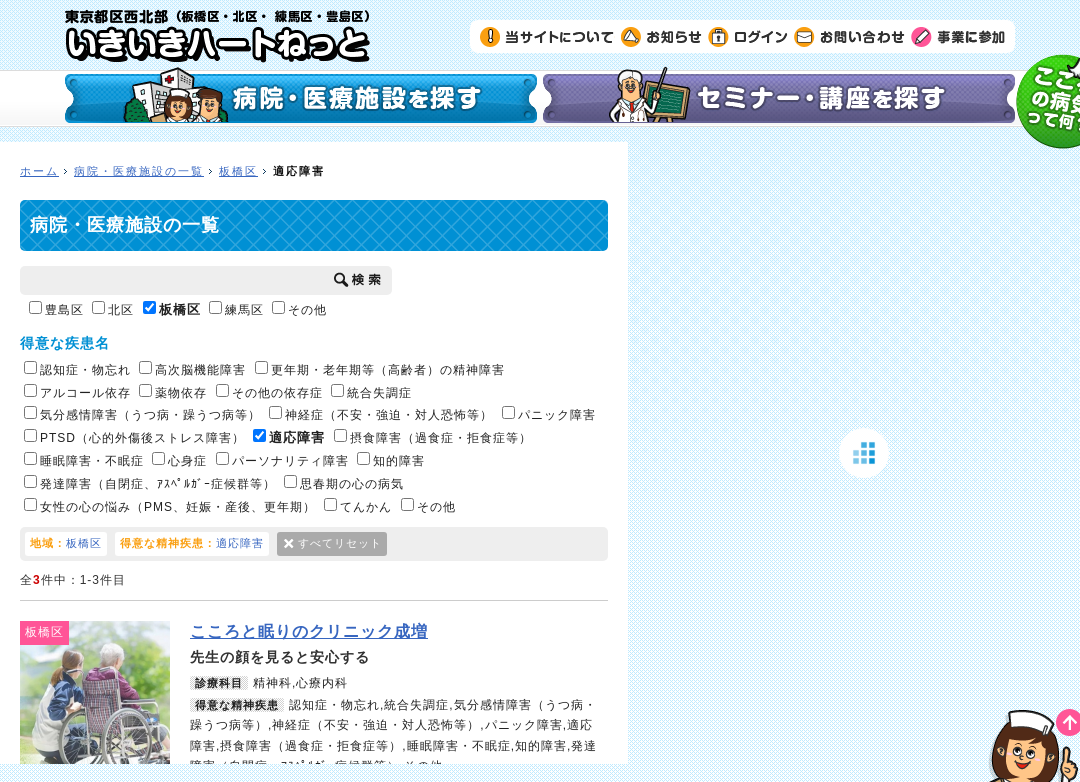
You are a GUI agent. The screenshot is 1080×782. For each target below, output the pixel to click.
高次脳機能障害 (192, 369)
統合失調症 (371, 392)
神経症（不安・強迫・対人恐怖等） (381, 414)
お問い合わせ (849, 36)
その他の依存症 (269, 392)
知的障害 (391, 460)
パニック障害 (549, 414)
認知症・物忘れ (77, 369)
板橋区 (238, 171)
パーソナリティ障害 (282, 460)
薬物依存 (173, 392)
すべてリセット (340, 543)
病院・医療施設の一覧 (139, 171)
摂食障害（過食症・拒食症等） (433, 437)
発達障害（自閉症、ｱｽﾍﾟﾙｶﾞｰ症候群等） (150, 483)
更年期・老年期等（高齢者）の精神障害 (380, 369)
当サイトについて (547, 36)
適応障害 (289, 437)
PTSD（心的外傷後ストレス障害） (134, 437)
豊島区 (56, 309)
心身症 (179, 460)
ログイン (748, 36)
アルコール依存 (77, 392)
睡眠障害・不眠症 (84, 460)
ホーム (39, 171)
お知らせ (661, 36)
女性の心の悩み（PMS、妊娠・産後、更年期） (170, 506)
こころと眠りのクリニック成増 (309, 631)
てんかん (358, 506)
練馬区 (236, 309)
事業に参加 (958, 36)
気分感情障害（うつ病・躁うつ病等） (142, 414)
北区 (113, 309)
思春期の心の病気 (344, 483)
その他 (299, 309)
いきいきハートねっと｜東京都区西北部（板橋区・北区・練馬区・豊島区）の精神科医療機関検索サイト (217, 36)
